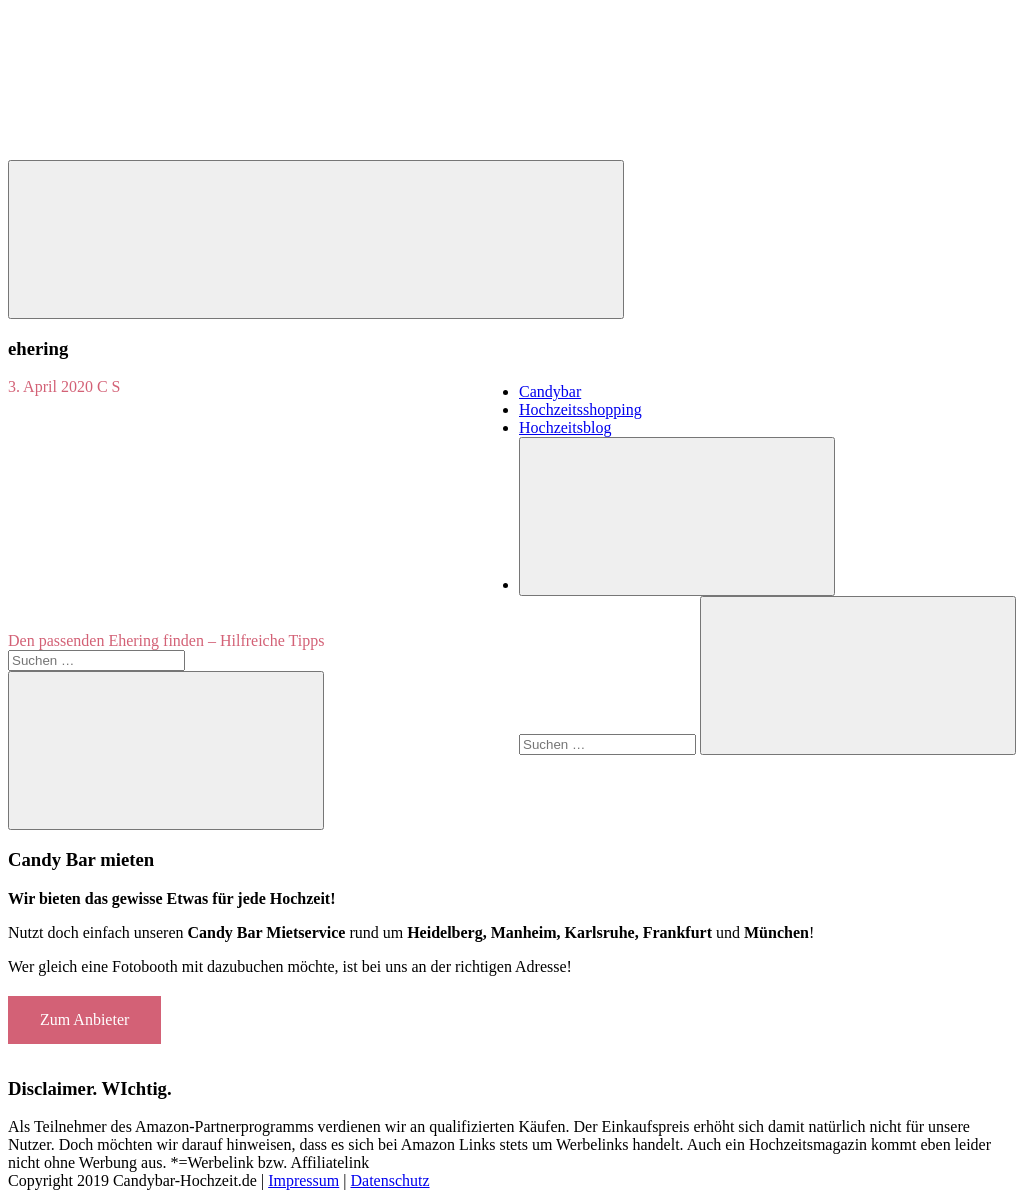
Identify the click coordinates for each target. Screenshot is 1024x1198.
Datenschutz (389, 1180)
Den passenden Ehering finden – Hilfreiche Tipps (166, 640)
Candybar (550, 391)
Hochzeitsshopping (580, 409)
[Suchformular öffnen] (677, 516)
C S (109, 386)
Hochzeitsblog (565, 427)
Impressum (303, 1180)
